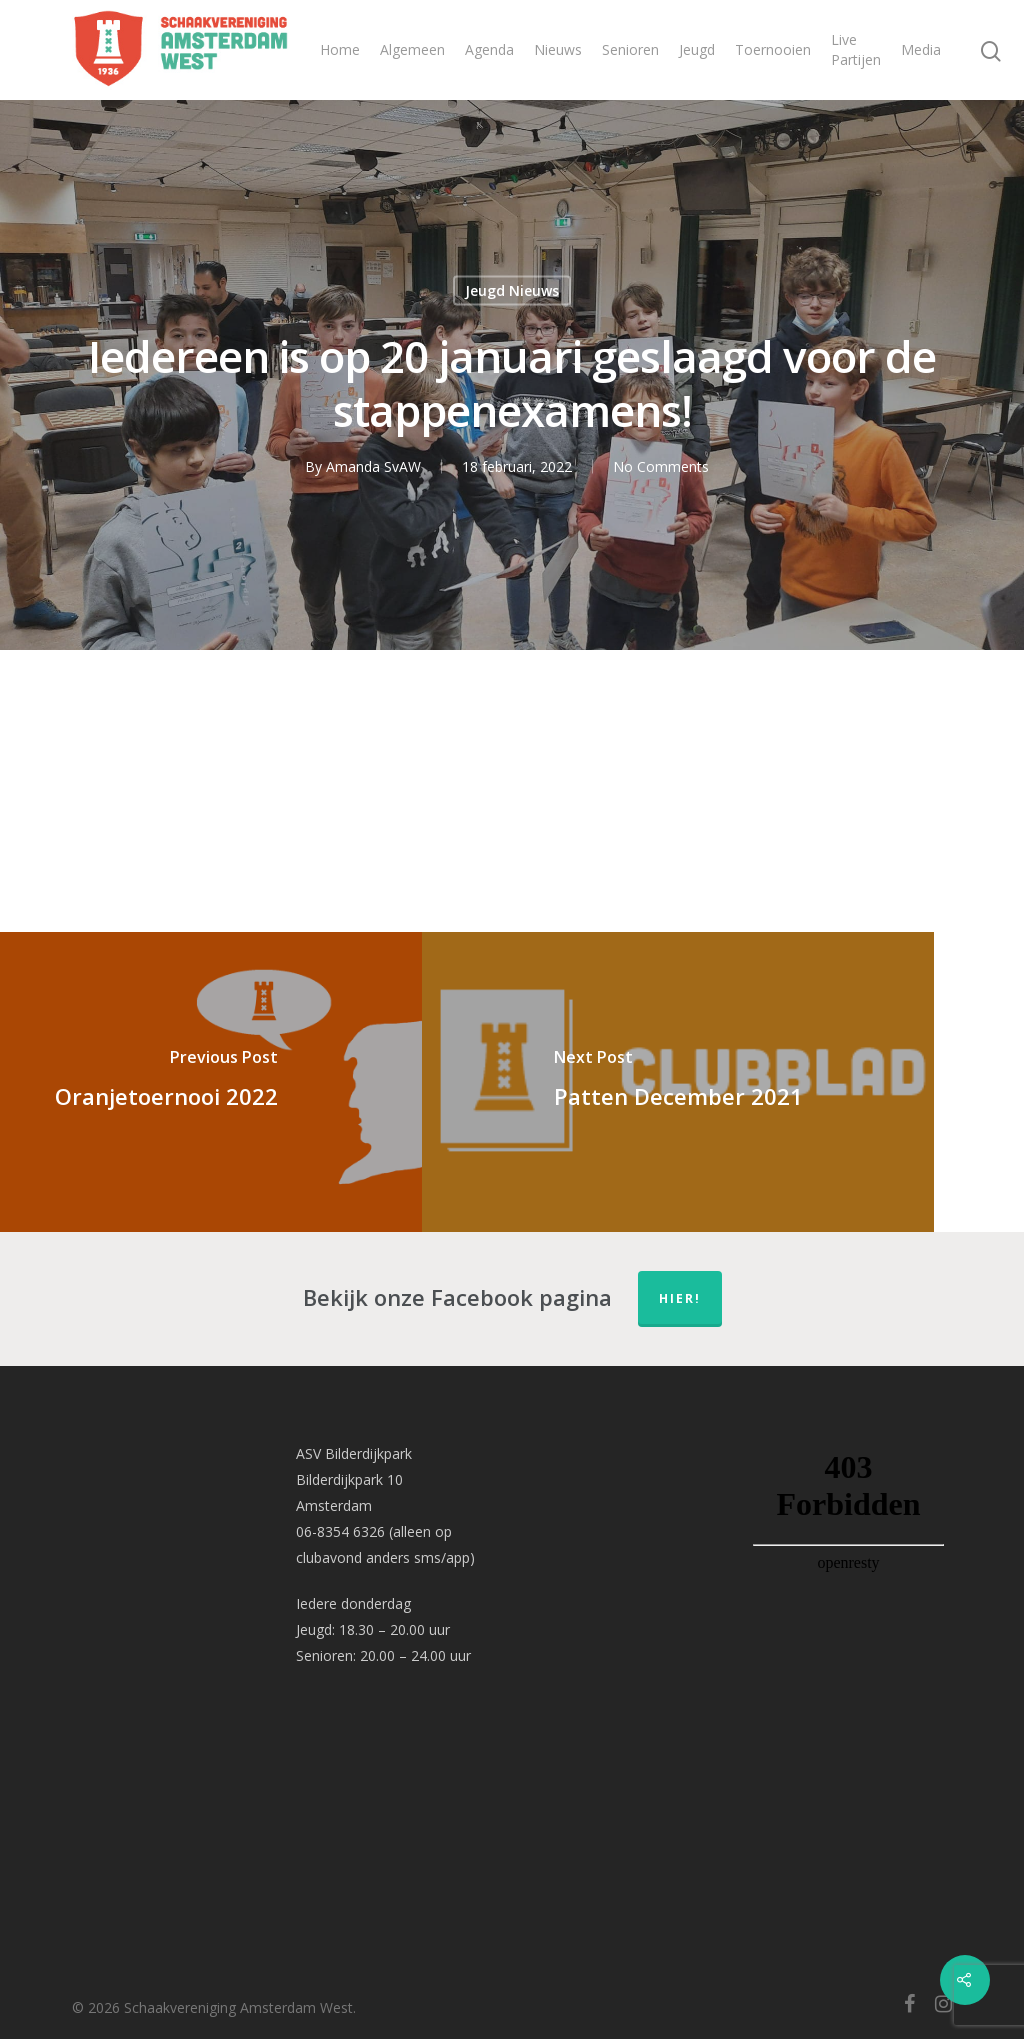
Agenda (489, 49)
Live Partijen (856, 49)
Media (921, 49)
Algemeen (412, 49)
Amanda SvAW (373, 466)
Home (340, 49)
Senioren (630, 49)
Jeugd (697, 49)
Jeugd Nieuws (512, 290)
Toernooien (773, 49)
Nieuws (558, 49)
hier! (680, 1298)
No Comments (661, 466)
